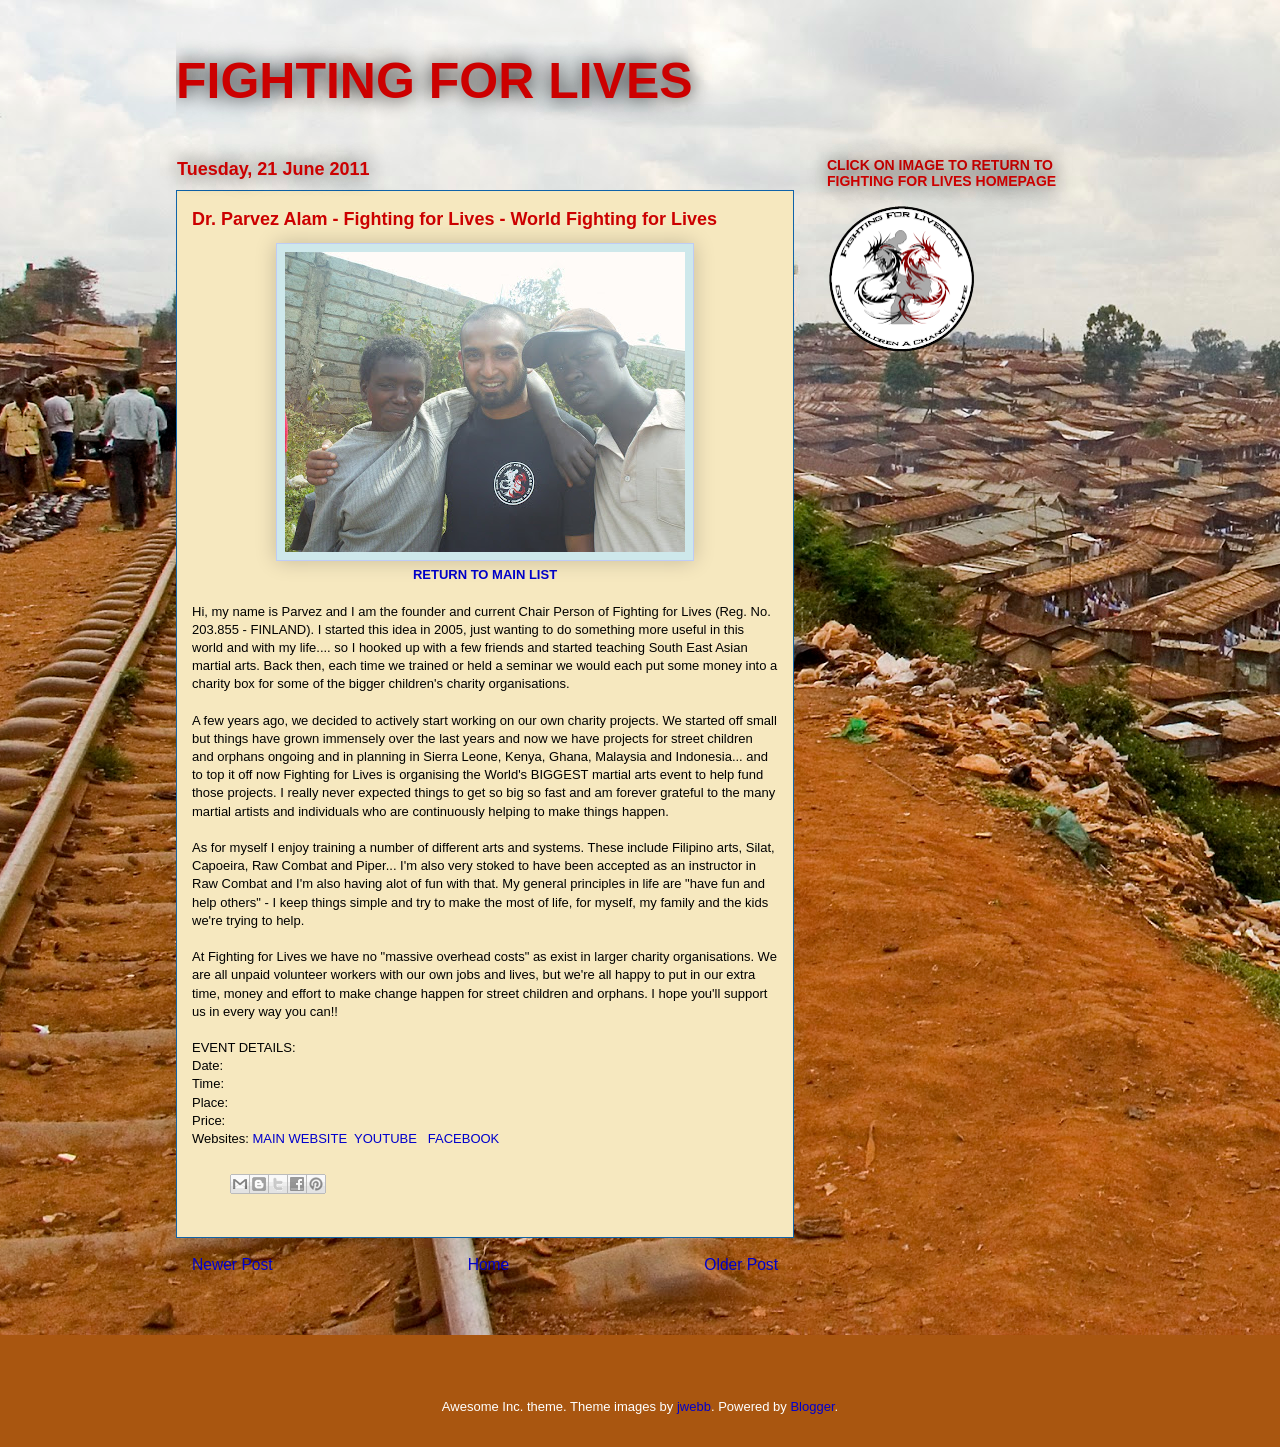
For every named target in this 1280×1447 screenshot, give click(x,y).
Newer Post (232, 1264)
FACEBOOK (464, 1138)
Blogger (812, 1406)
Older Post (741, 1264)
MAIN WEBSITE (299, 1138)
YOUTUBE (385, 1138)
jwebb (694, 1406)
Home (489, 1264)
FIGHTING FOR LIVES (434, 81)
